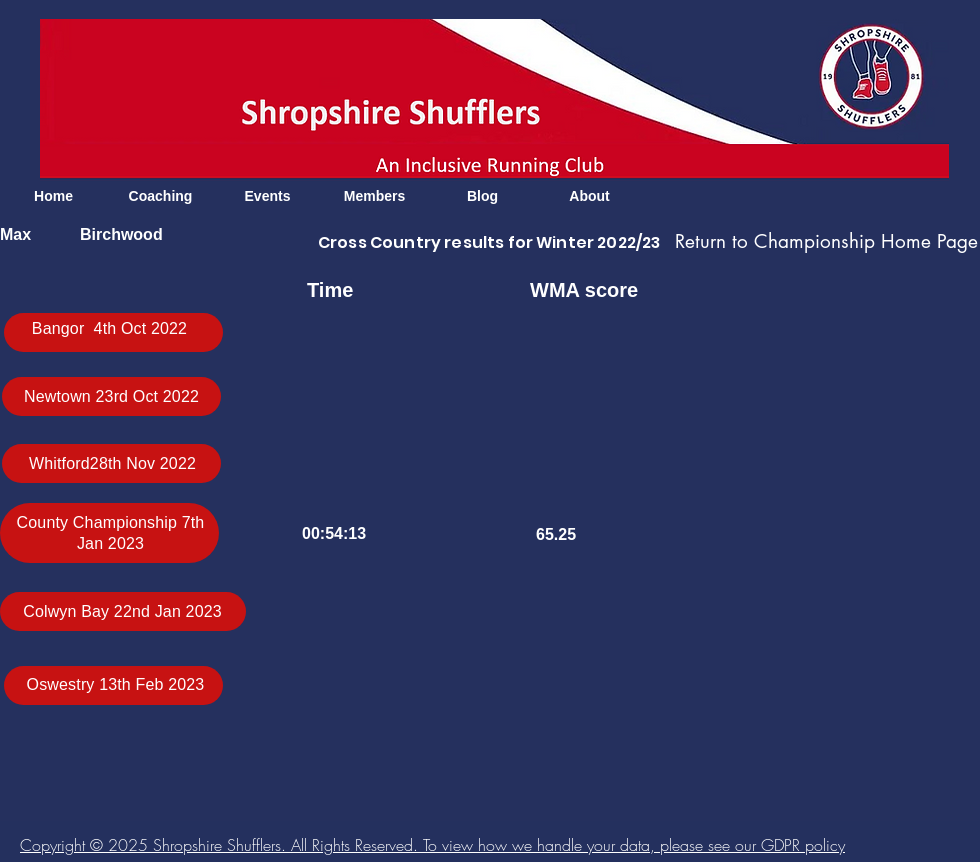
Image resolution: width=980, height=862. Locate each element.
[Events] (267, 197)
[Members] (374, 197)
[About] (589, 197)
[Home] (53, 197)
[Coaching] (160, 197)
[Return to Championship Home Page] (826, 243)
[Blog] (482, 197)
